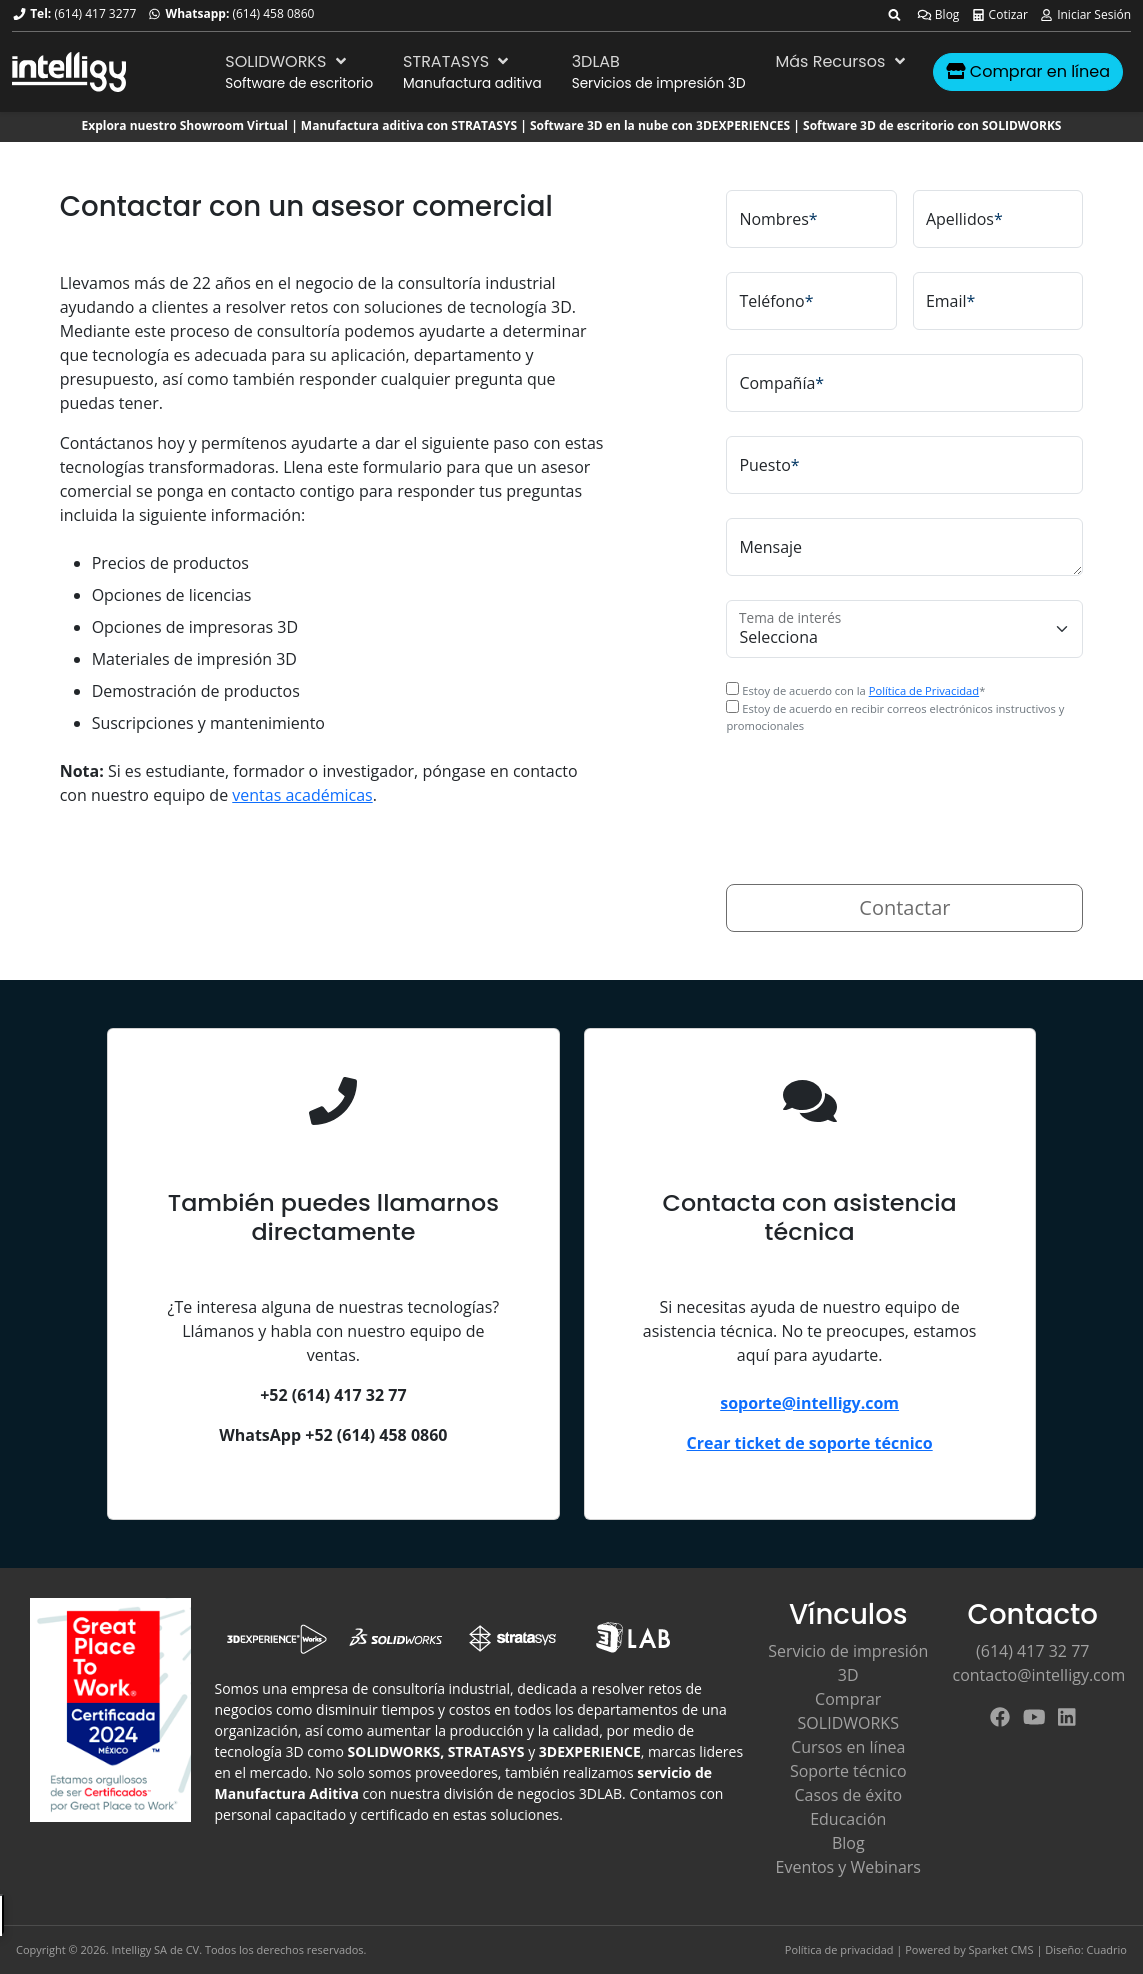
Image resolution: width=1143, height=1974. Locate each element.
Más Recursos (843, 61)
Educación (848, 1819)
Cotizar (999, 14)
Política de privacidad (839, 1949)
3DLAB (596, 61)
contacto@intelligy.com (1039, 1675)
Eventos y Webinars (848, 1867)
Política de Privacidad (924, 690)
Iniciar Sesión (1085, 14)
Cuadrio (1107, 1949)
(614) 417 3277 (95, 13)
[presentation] (878, 797)
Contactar (904, 907)
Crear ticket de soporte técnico (810, 1443)
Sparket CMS (1001, 1949)
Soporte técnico (848, 1771)
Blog (938, 14)
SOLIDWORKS (287, 61)
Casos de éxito (848, 1795)
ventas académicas (302, 795)
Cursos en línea (848, 1747)
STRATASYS (458, 61)
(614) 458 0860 (273, 13)
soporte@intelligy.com (809, 1403)
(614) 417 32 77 (1032, 1651)
